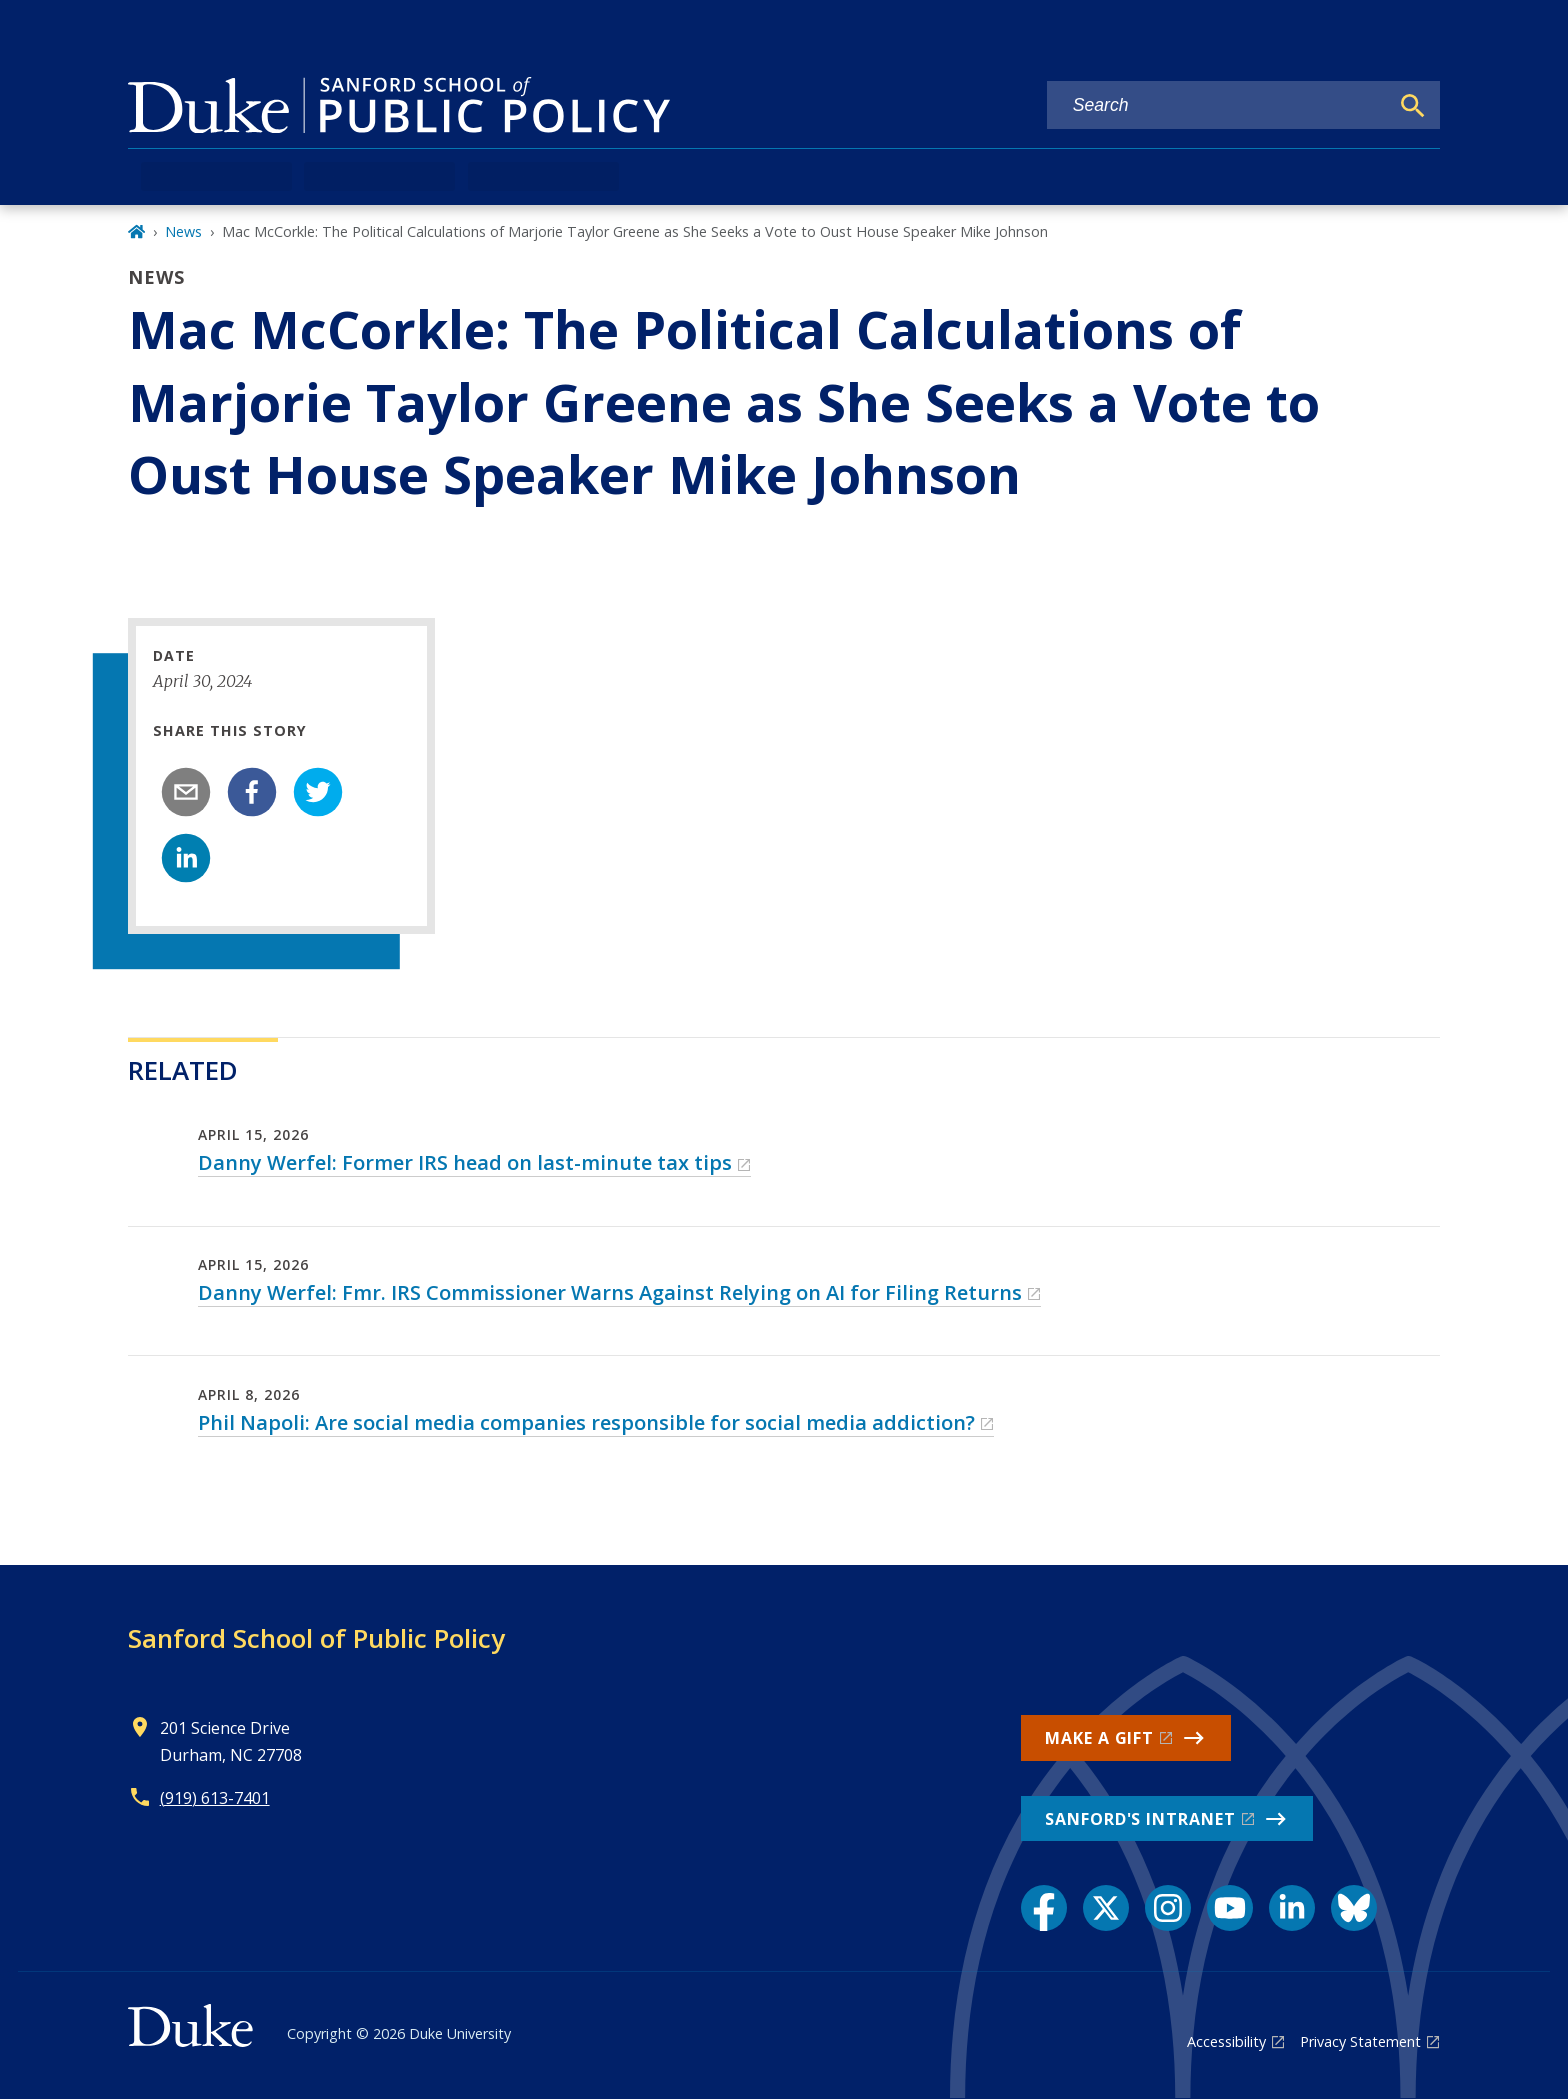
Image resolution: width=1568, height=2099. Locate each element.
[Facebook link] (1044, 1908)
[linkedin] (186, 858)
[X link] (1106, 1908)
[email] (186, 792)
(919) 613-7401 (215, 1798)
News (183, 231)
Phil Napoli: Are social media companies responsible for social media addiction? (586, 1422)
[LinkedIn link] (1292, 1908)
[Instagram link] (1168, 1908)
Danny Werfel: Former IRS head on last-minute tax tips (465, 1162)
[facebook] (252, 792)
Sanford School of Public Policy (316, 1638)
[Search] (1413, 106)
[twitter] (318, 792)
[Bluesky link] (1354, 1908)
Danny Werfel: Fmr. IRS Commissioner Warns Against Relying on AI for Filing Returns (610, 1292)
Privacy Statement (1360, 2041)
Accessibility (1226, 2041)
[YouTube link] (1230, 1908)
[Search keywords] (1218, 105)
